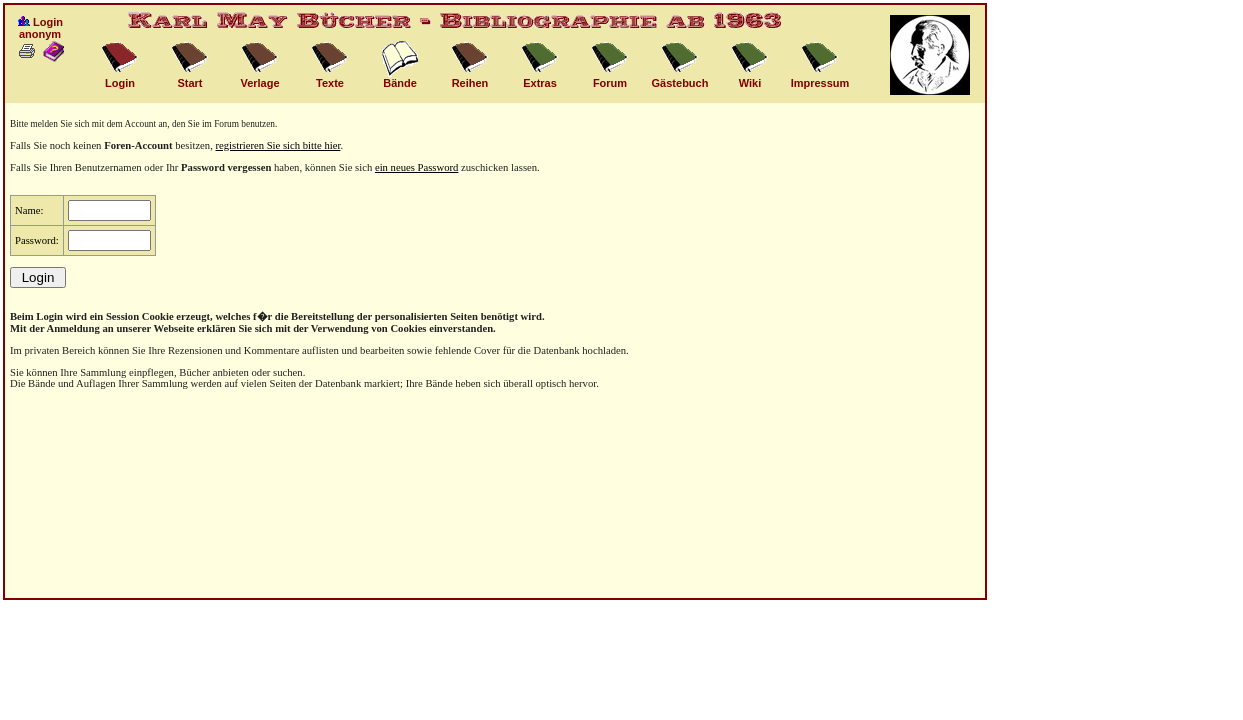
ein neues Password (416, 167)
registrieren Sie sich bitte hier (278, 145)
